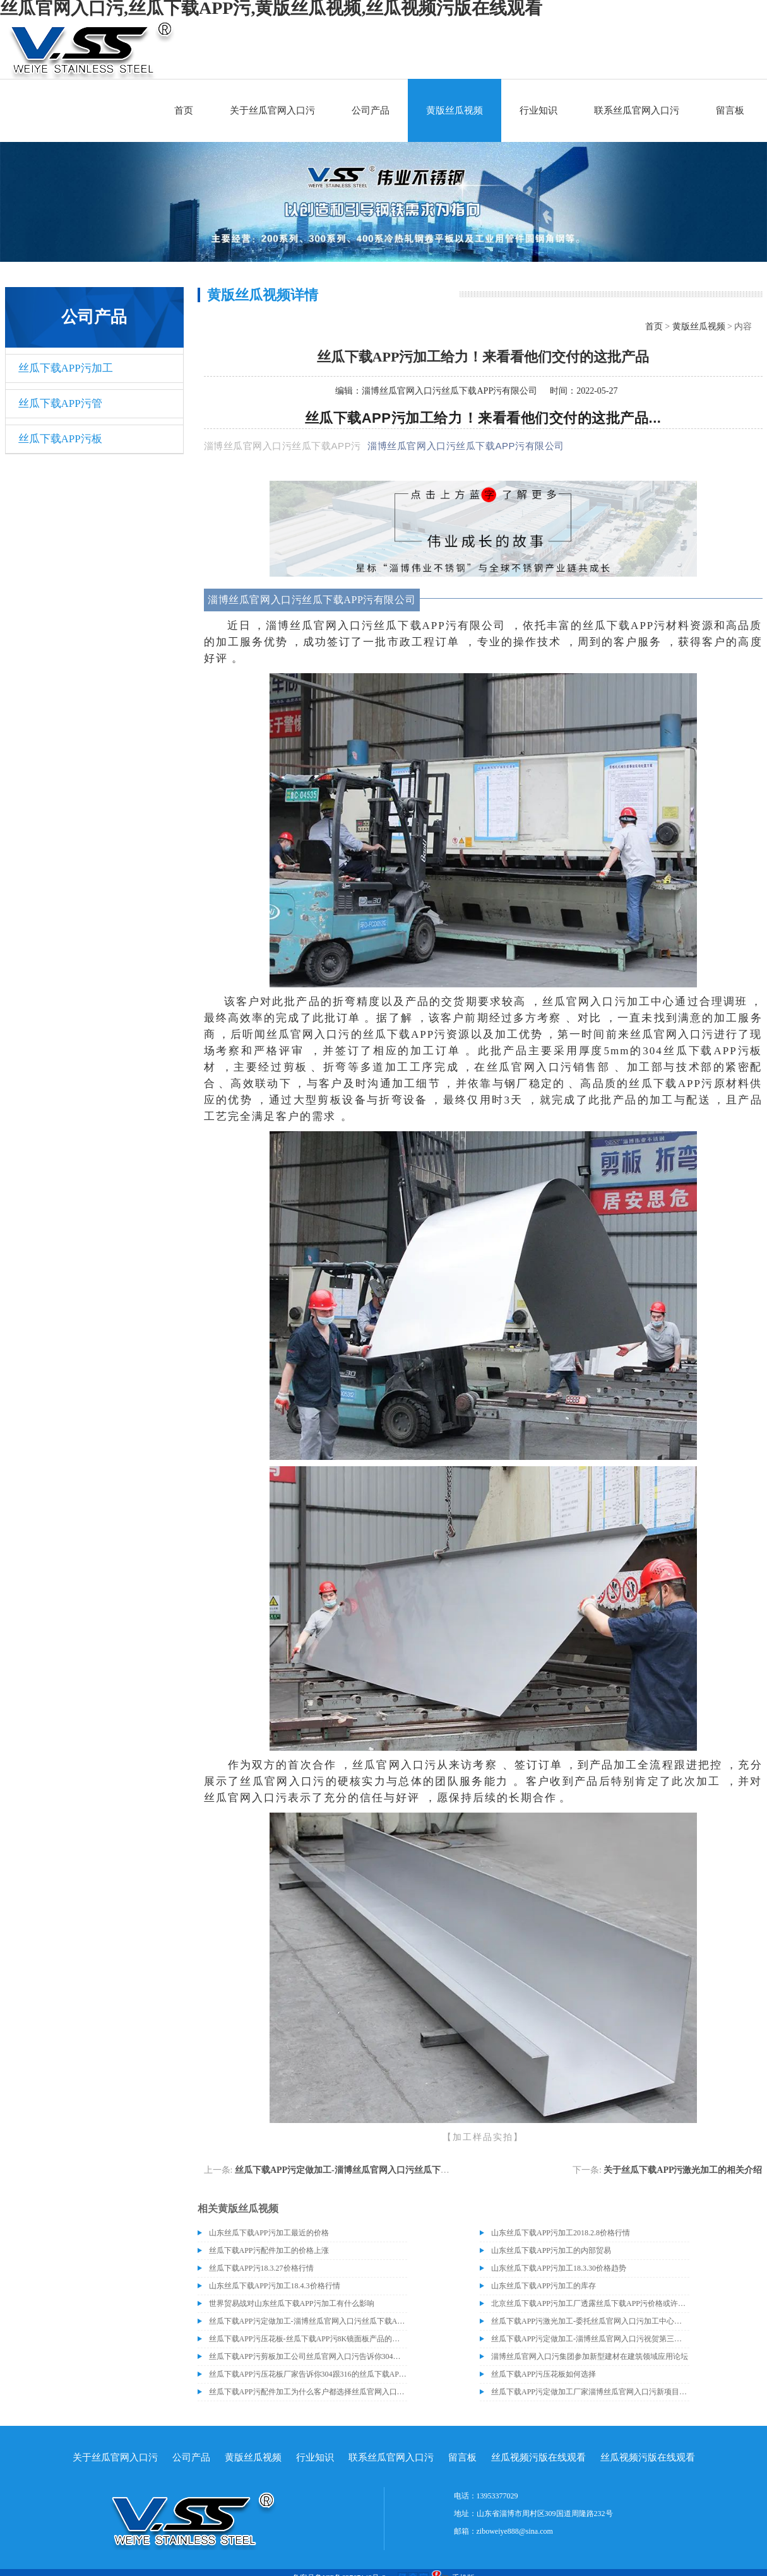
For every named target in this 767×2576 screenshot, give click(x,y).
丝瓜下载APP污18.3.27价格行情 (261, 2268)
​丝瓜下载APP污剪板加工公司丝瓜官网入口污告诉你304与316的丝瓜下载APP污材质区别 (308, 2356)
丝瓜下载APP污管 (60, 403)
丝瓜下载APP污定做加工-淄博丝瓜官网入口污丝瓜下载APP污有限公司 (373, 2170)
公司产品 (370, 110)
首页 (183, 110)
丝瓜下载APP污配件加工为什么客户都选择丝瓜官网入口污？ (308, 2391)
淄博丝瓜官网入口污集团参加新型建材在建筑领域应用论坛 (589, 2356)
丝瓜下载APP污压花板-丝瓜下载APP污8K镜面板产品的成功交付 (308, 2338)
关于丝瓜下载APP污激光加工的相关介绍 (682, 2170)
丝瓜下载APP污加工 (65, 368)
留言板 (730, 110)
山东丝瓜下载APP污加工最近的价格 (269, 2232)
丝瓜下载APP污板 (60, 439)
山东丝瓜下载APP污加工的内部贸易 (551, 2250)
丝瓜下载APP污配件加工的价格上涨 (269, 2250)
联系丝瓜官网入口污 (636, 110)
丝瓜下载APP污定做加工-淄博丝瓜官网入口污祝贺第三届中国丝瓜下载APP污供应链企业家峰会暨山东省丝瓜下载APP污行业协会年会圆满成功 (590, 2338)
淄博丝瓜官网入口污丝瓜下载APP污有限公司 (449, 391)
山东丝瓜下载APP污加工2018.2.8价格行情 (560, 2232)
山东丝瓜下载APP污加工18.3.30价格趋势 (558, 2268)
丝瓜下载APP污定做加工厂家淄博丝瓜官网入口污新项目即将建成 (590, 2391)
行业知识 (538, 110)
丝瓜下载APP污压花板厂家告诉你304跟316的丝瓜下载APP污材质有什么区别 (308, 2374)
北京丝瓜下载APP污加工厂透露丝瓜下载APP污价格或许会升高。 (590, 2303)
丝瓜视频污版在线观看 (538, 2457)
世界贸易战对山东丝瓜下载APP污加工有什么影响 (291, 2303)
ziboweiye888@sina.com (515, 2531)
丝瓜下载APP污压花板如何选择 (543, 2374)
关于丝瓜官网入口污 (272, 110)
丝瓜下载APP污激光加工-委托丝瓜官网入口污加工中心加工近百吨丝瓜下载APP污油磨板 (590, 2321)
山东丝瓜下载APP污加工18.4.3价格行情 (274, 2285)
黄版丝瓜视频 (454, 110)
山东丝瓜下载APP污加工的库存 (543, 2285)
